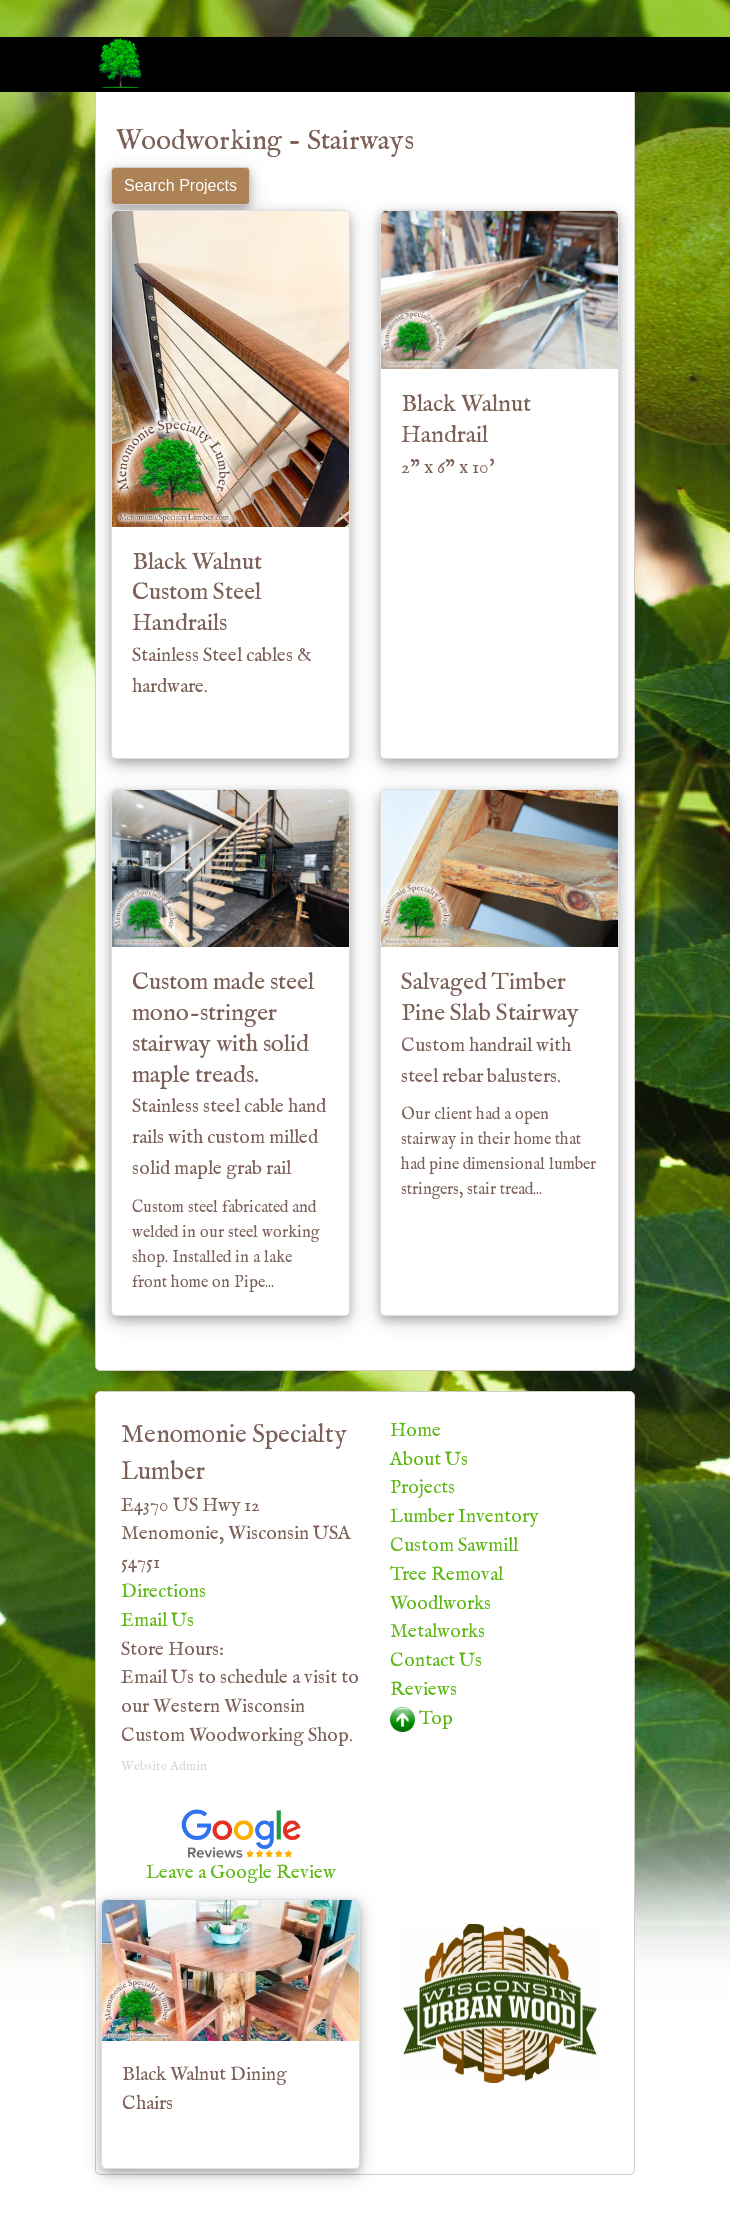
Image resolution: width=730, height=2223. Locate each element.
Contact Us (436, 1661)
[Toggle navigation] (607, 63)
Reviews (423, 1690)
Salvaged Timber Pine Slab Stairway (490, 1027)
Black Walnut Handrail (466, 434)
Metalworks (437, 1632)
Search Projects (180, 185)
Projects (422, 1488)
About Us (429, 1460)
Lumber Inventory (464, 1517)
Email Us (157, 1621)
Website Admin (164, 1766)
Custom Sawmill (454, 1546)
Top (421, 1719)
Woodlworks (440, 1604)
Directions (163, 1592)
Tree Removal (446, 1575)
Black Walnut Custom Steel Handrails (222, 623)
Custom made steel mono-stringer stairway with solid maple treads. (229, 1074)
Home (415, 1431)
